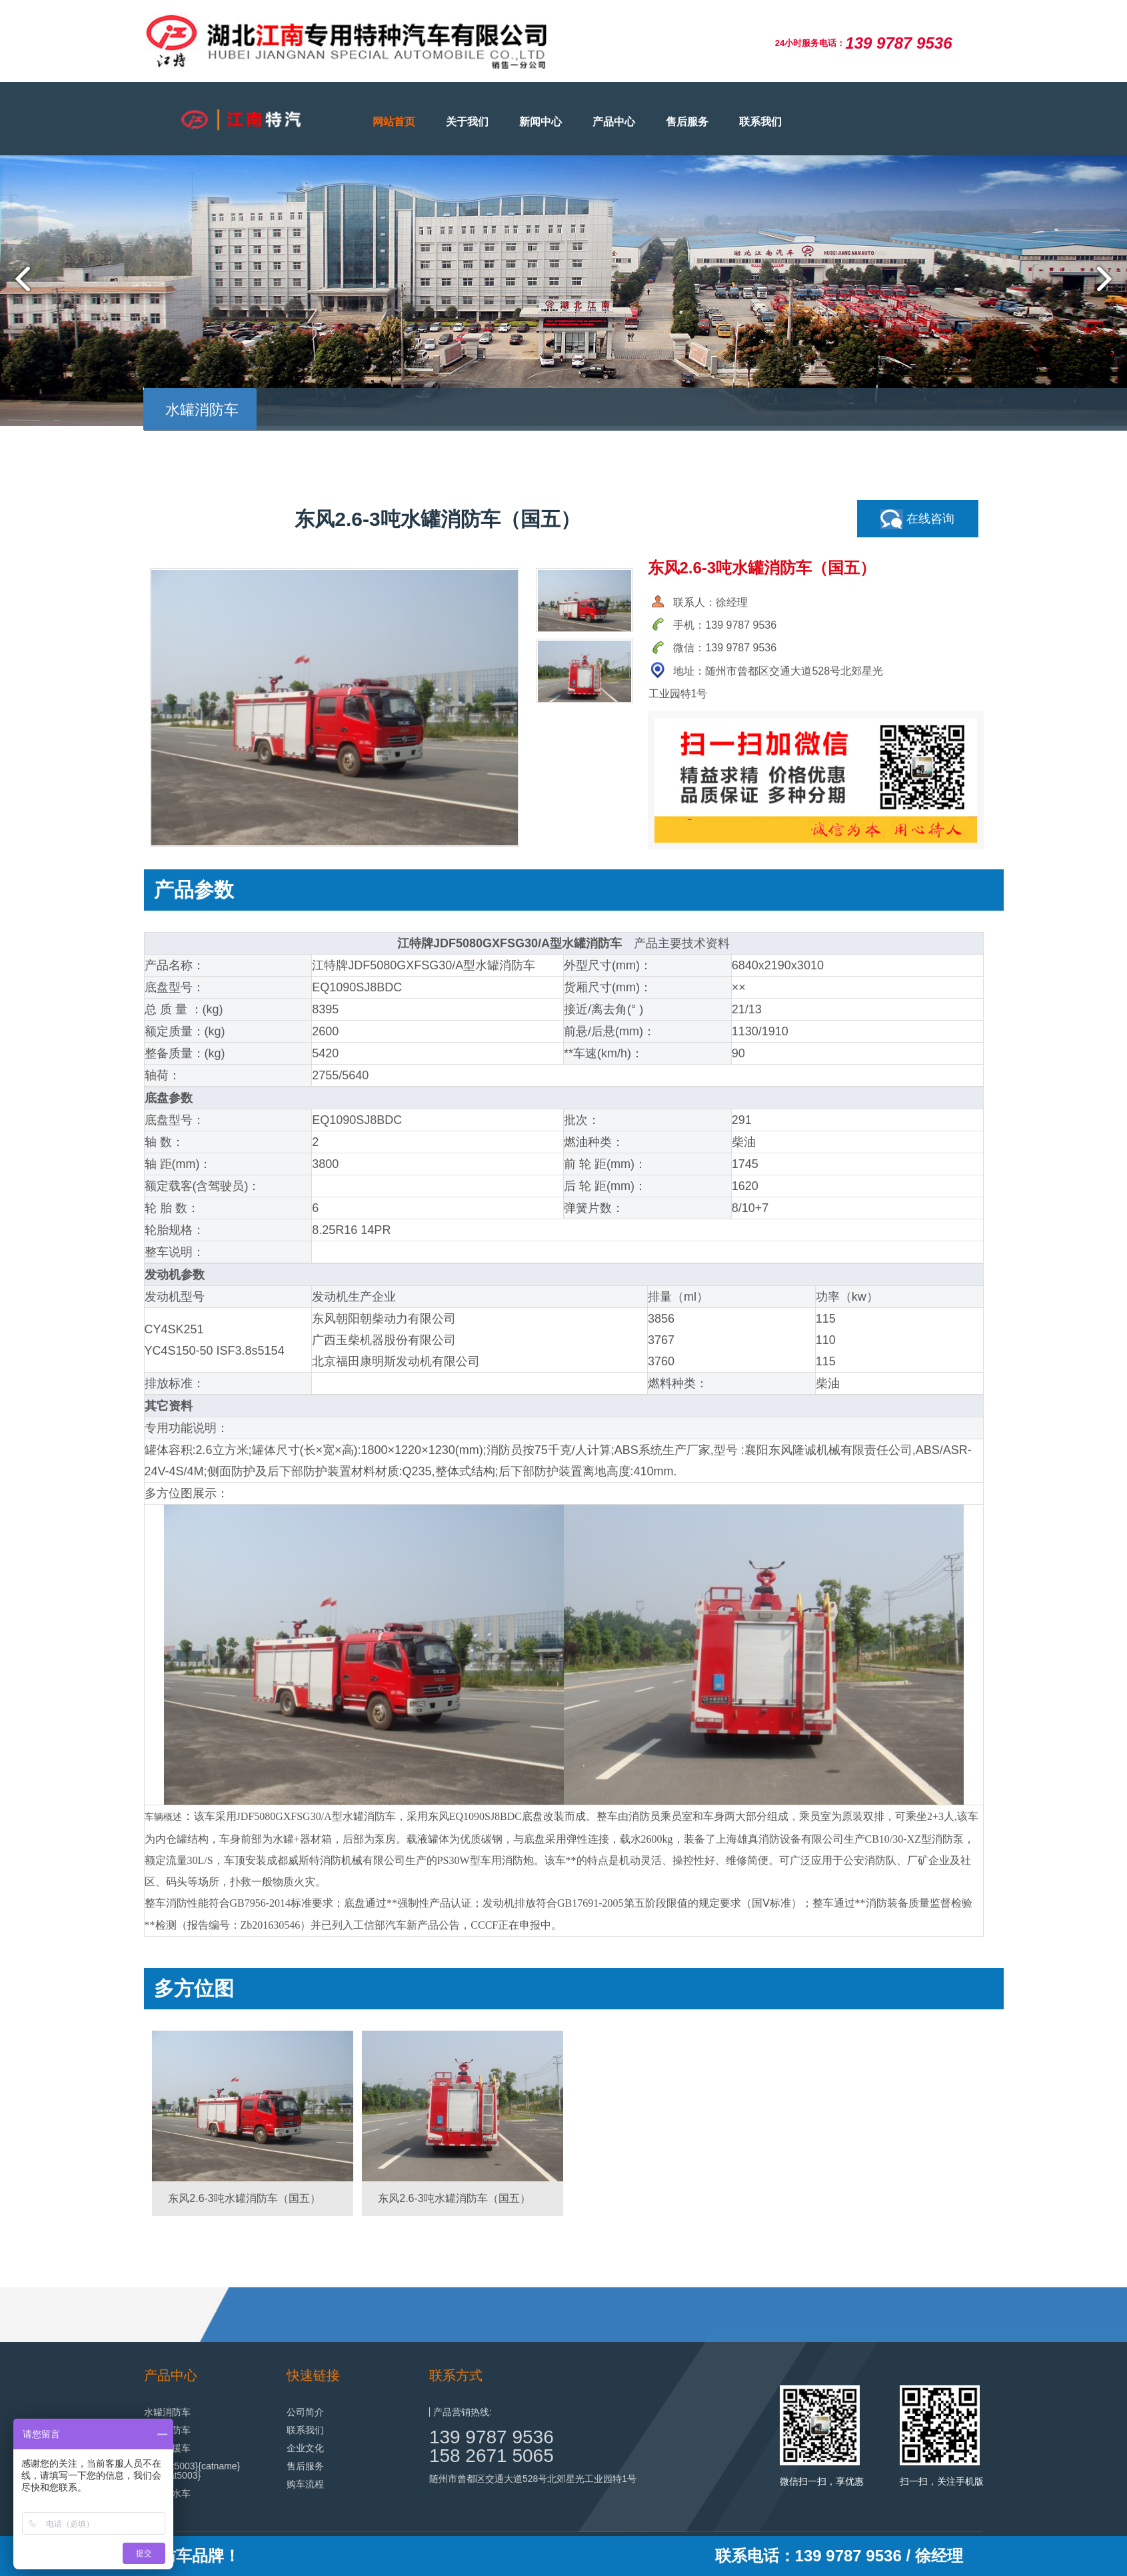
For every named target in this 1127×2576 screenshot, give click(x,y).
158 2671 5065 (491, 2455)
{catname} (219, 2466)
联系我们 (760, 121)
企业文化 (305, 2448)
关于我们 (467, 121)
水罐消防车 (167, 2412)
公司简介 (305, 2412)
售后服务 (687, 121)
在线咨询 (917, 519)
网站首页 (394, 121)
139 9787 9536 (491, 2437)
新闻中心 (540, 121)
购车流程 (305, 2484)
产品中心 (613, 121)
